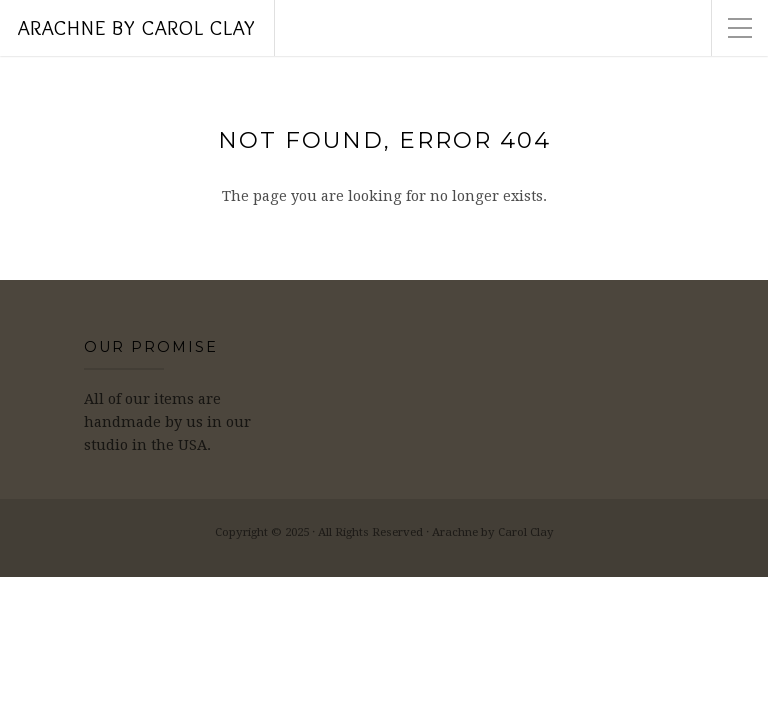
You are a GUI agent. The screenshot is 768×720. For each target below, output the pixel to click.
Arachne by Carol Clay (137, 27)
